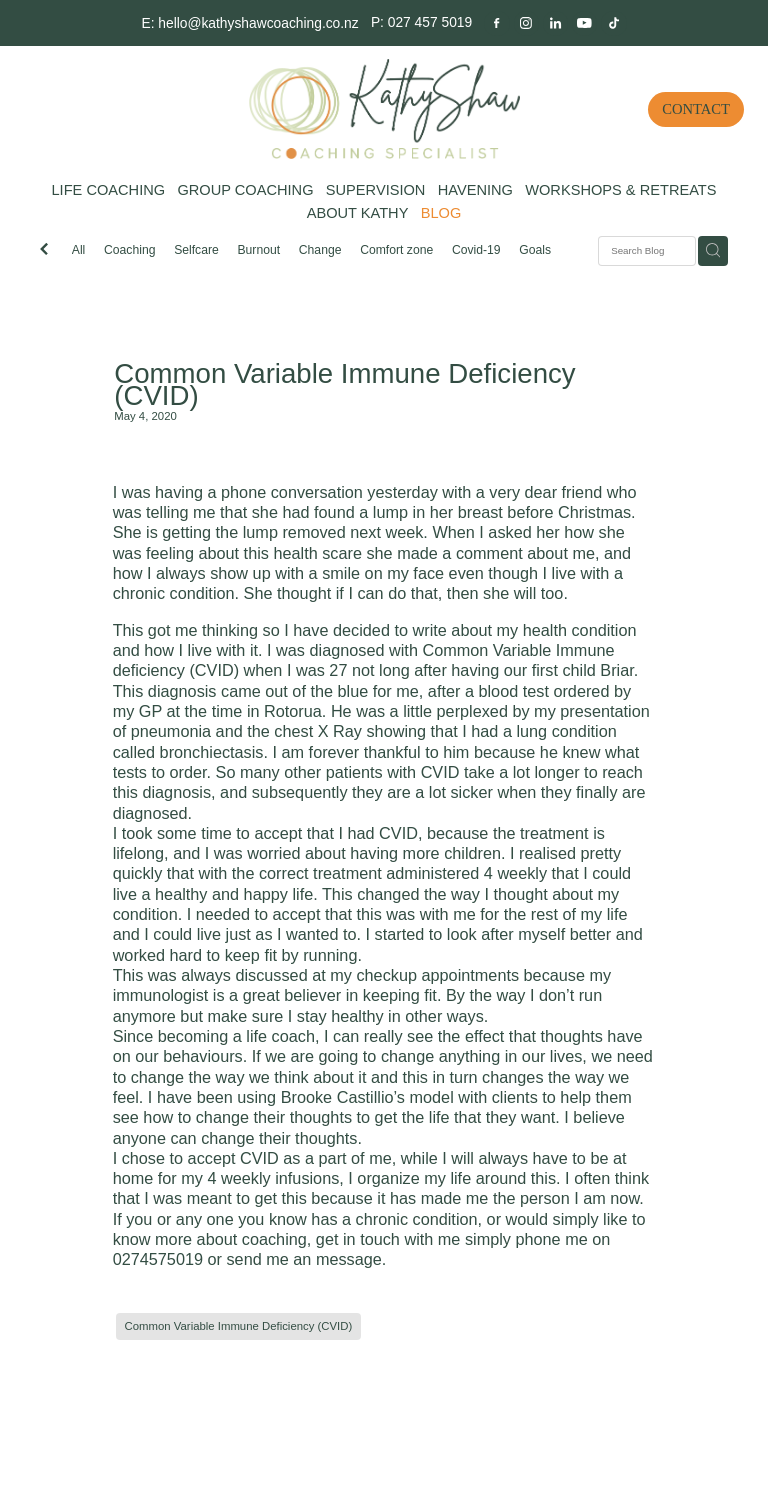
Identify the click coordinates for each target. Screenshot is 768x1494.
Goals (535, 250)
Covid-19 (476, 250)
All (79, 250)
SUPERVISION (376, 190)
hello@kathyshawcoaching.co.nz (258, 22)
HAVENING (475, 190)
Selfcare (196, 250)
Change (320, 250)
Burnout (258, 250)
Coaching (129, 250)
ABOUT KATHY (358, 213)
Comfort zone (396, 250)
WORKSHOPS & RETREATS (620, 190)
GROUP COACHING (245, 190)
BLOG (441, 213)
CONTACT (696, 109)
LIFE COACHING (108, 190)
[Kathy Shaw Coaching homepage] (384, 109)
